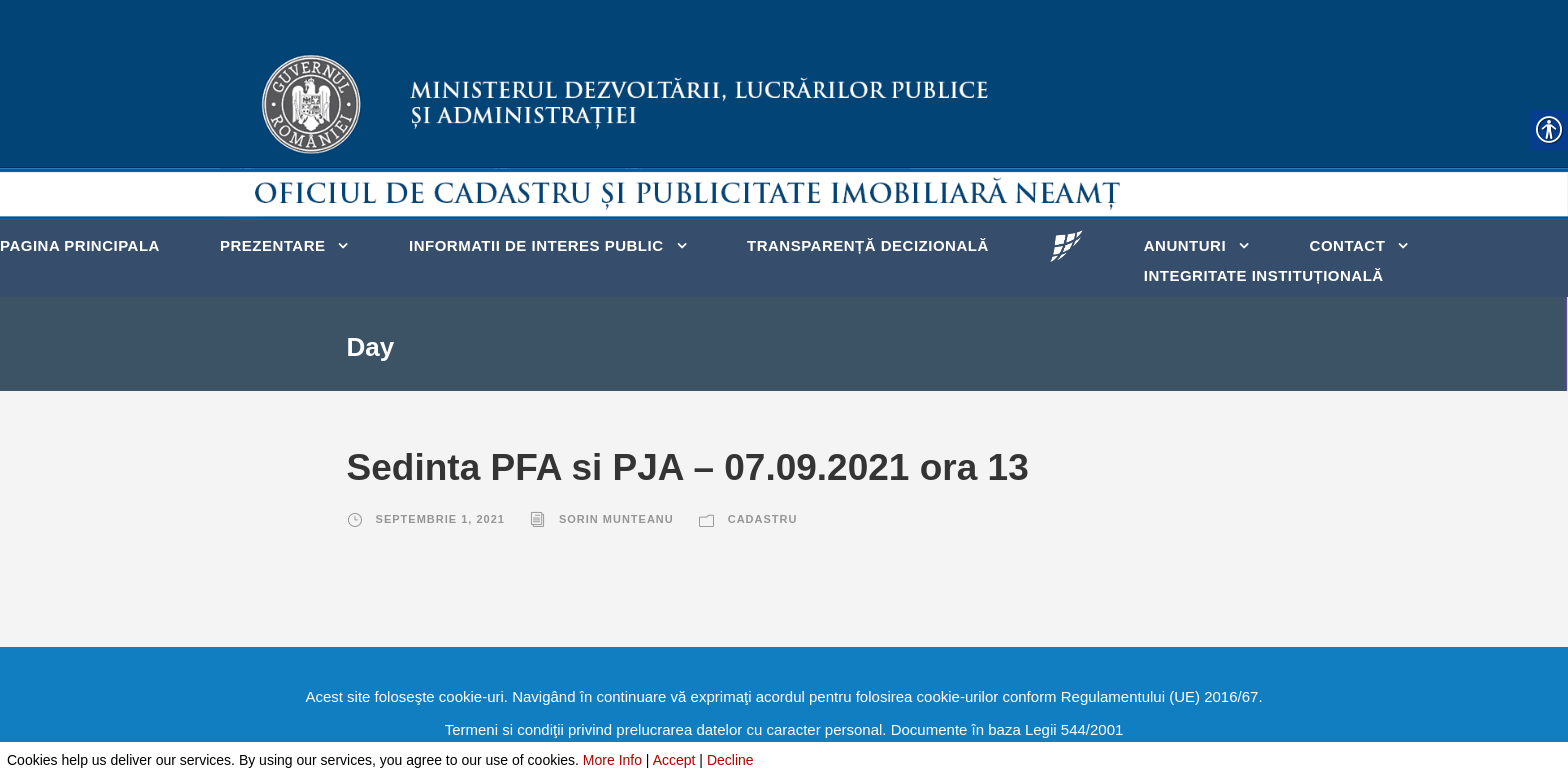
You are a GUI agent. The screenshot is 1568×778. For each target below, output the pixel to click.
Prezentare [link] (273, 245)
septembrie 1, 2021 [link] (440, 519)
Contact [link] (1348, 245)
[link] (1066, 244)
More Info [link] (612, 760)
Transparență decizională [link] (868, 245)
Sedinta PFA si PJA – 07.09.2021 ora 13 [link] (688, 467)
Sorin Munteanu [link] (616, 519)
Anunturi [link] (1185, 245)
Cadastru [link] (763, 519)
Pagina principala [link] (80, 245)
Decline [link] (730, 760)
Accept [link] (674, 760)
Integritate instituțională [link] (1264, 275)
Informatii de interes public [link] (536, 245)
